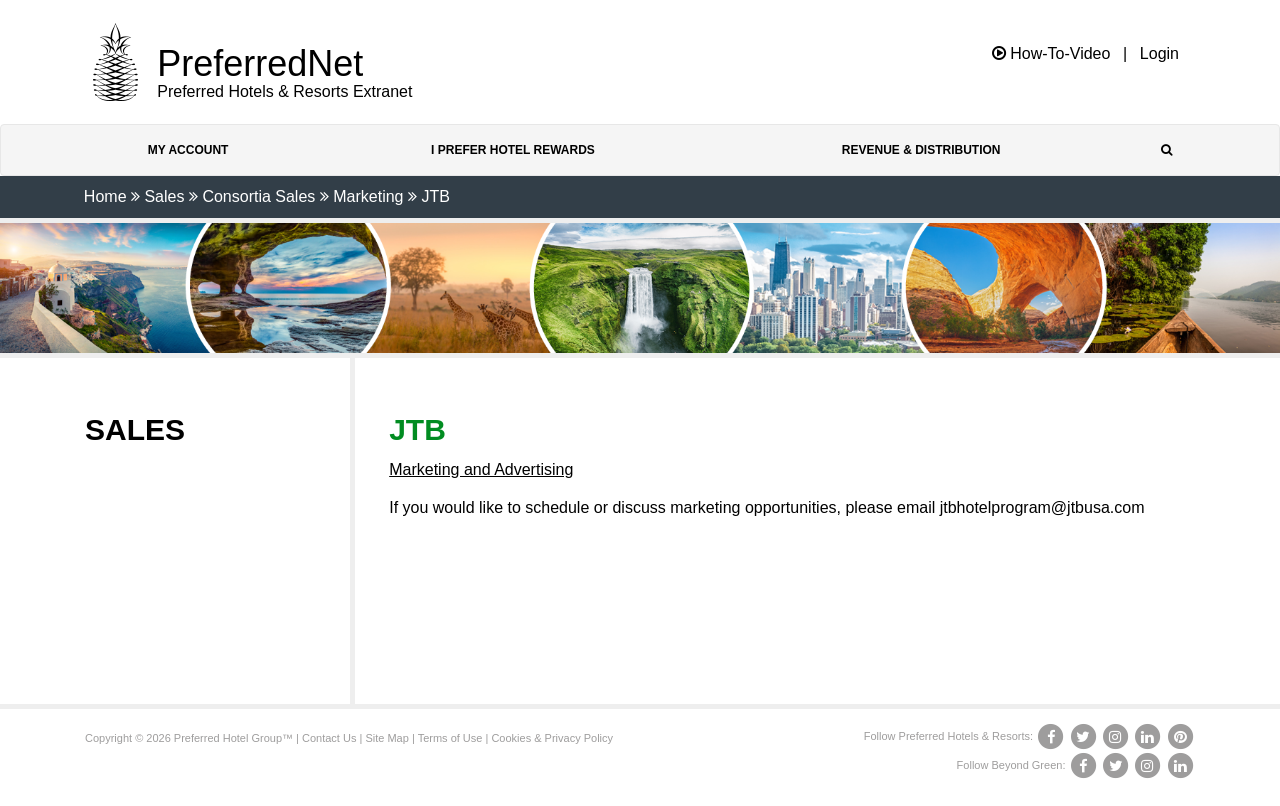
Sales (164, 196)
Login (1159, 54)
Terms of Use (450, 738)
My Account (188, 150)
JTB (435, 196)
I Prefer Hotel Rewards (513, 150)
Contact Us (329, 738)
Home (105, 196)
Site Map (386, 738)
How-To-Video (1051, 53)
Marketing (368, 196)
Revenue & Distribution (921, 150)
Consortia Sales (258, 196)
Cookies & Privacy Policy (552, 738)
